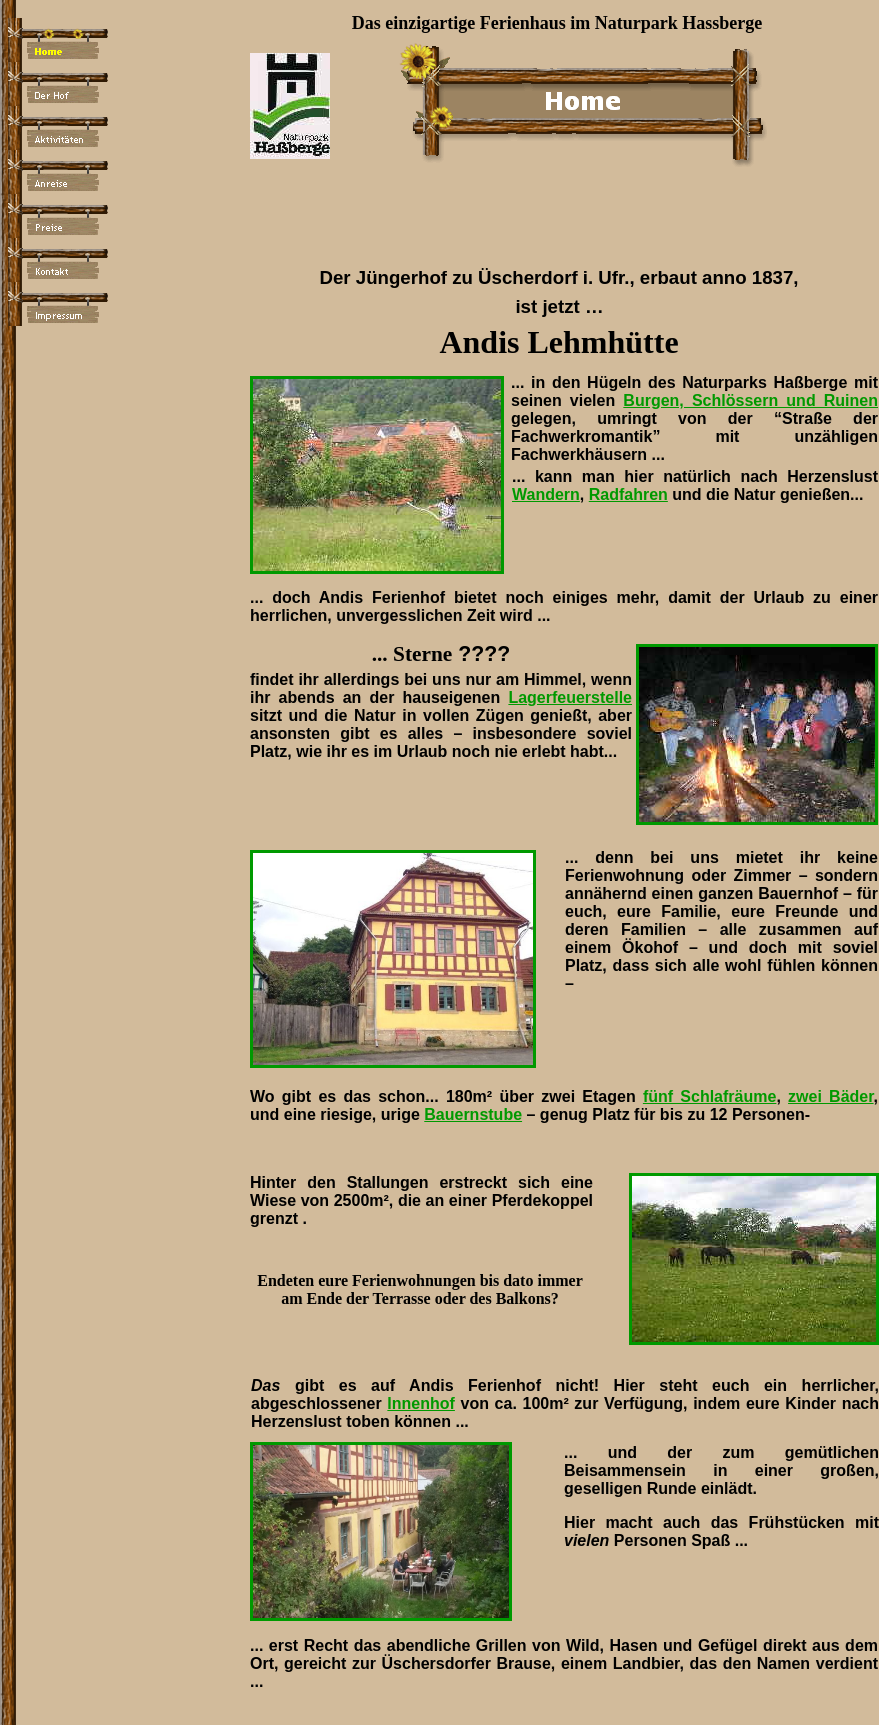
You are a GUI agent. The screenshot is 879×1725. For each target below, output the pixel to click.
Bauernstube (473, 1114)
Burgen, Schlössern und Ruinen (750, 400)
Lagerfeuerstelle (570, 697)
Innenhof (421, 1403)
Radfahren (628, 494)
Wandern (546, 494)
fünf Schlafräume (709, 1096)
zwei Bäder (831, 1096)
